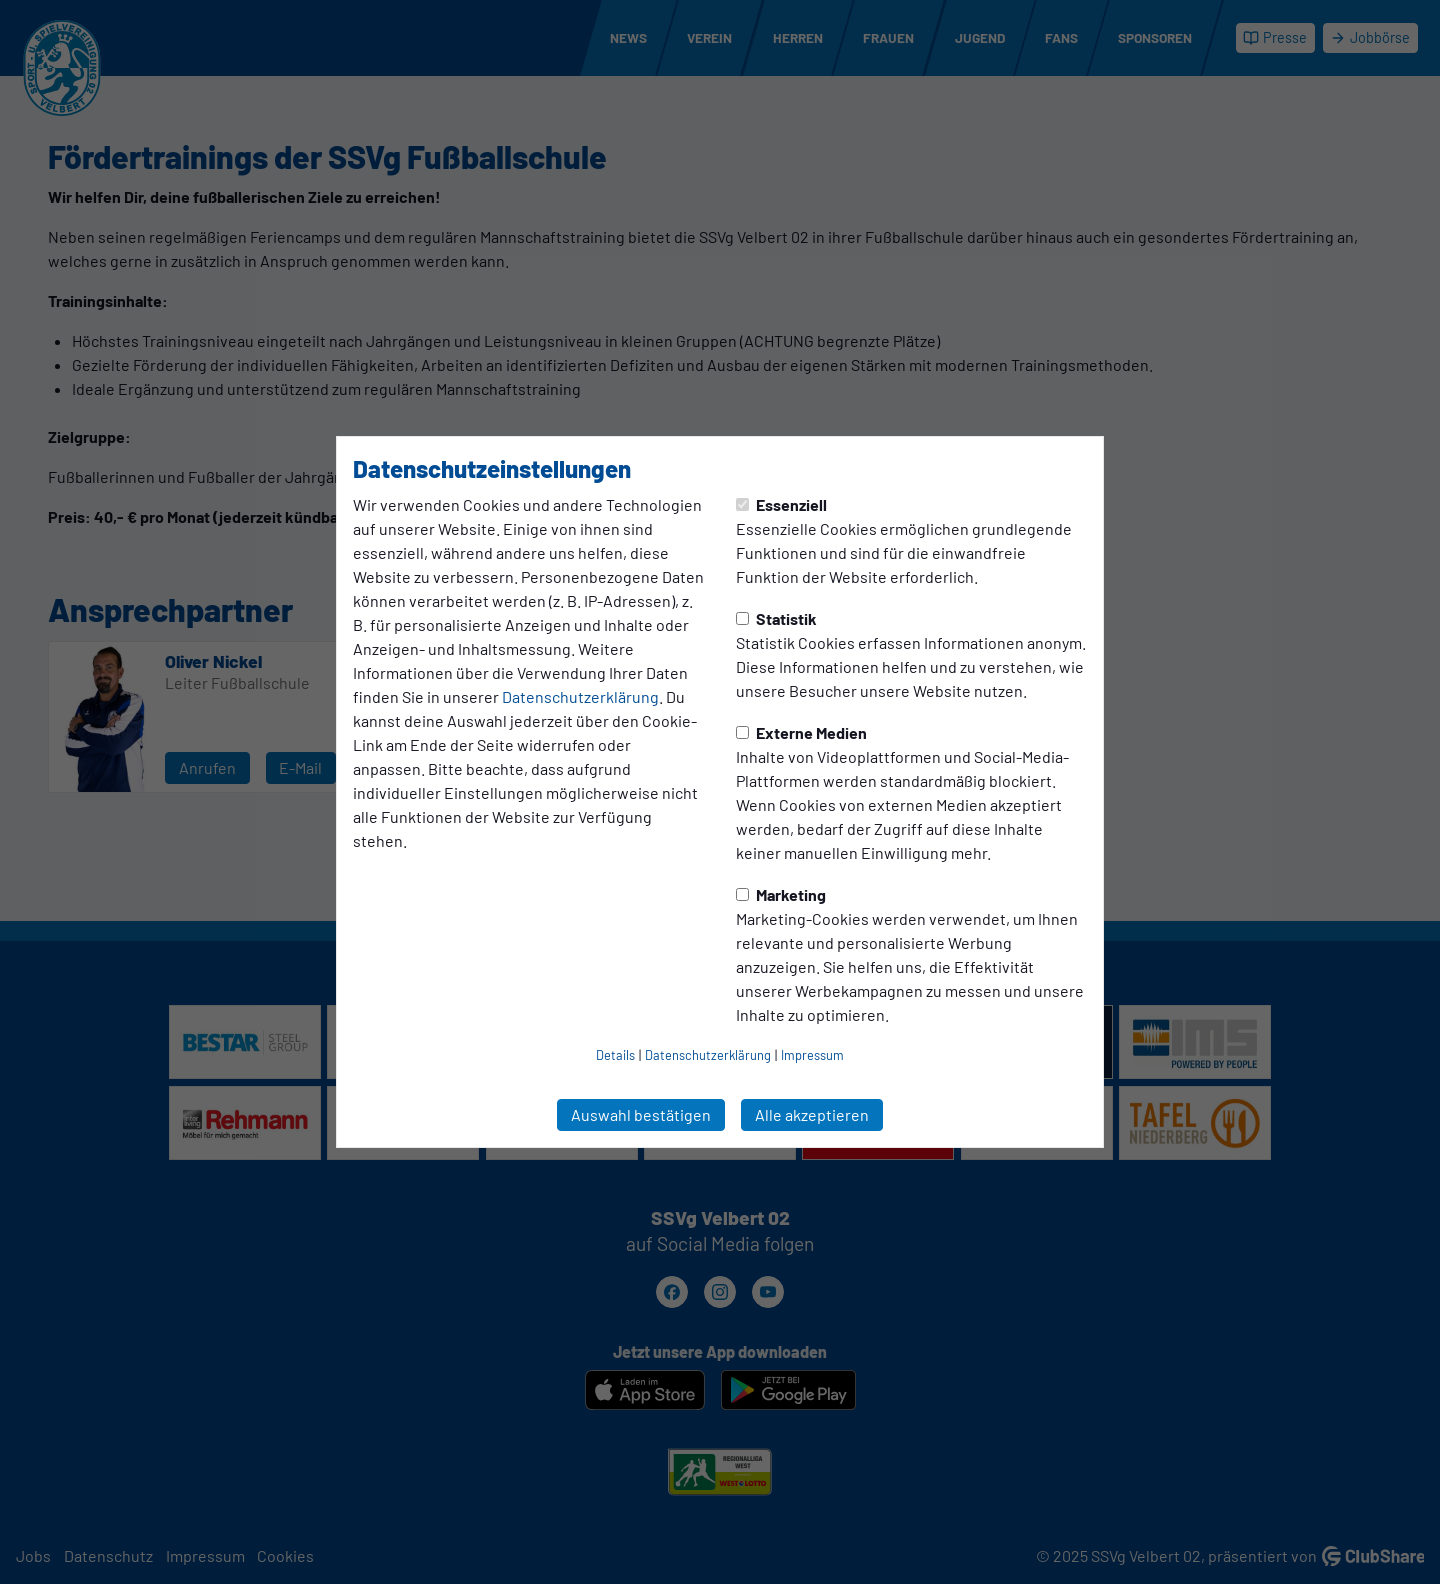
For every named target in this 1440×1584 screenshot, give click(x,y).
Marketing (781, 894)
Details (615, 1055)
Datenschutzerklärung (580, 696)
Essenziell (781, 504)
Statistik (776, 618)
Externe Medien (801, 732)
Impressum (812, 1055)
